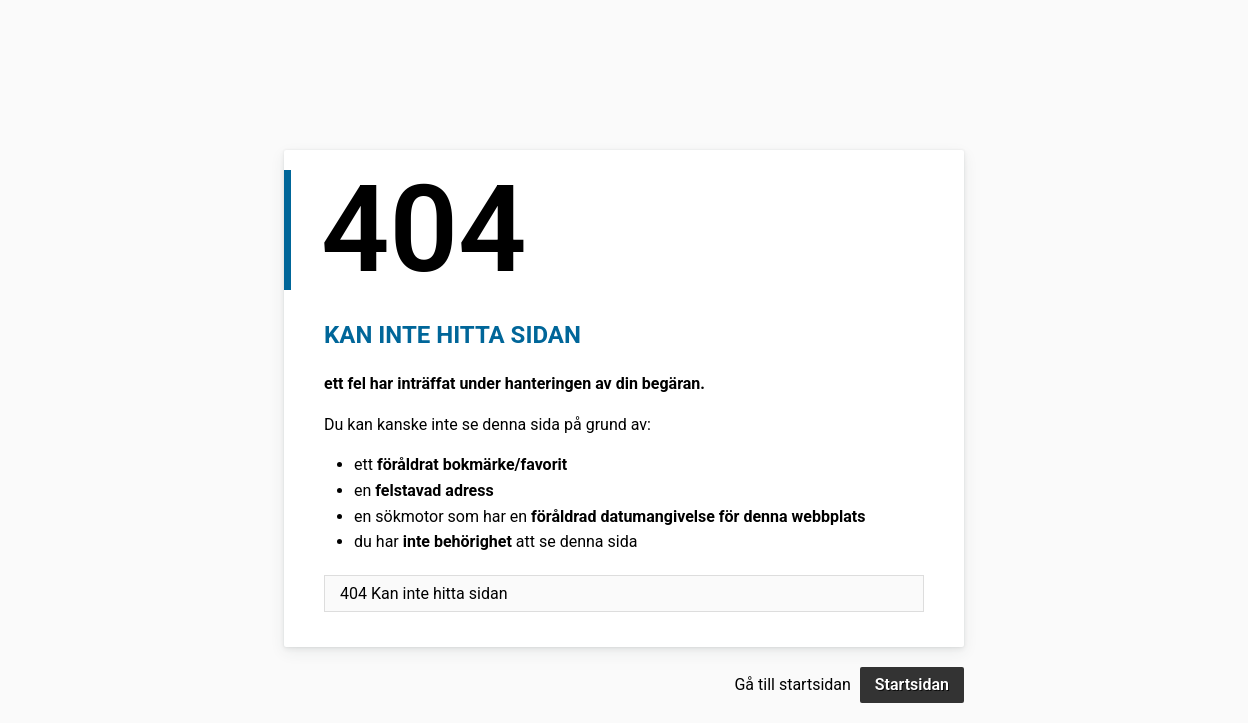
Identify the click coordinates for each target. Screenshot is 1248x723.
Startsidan (912, 684)
